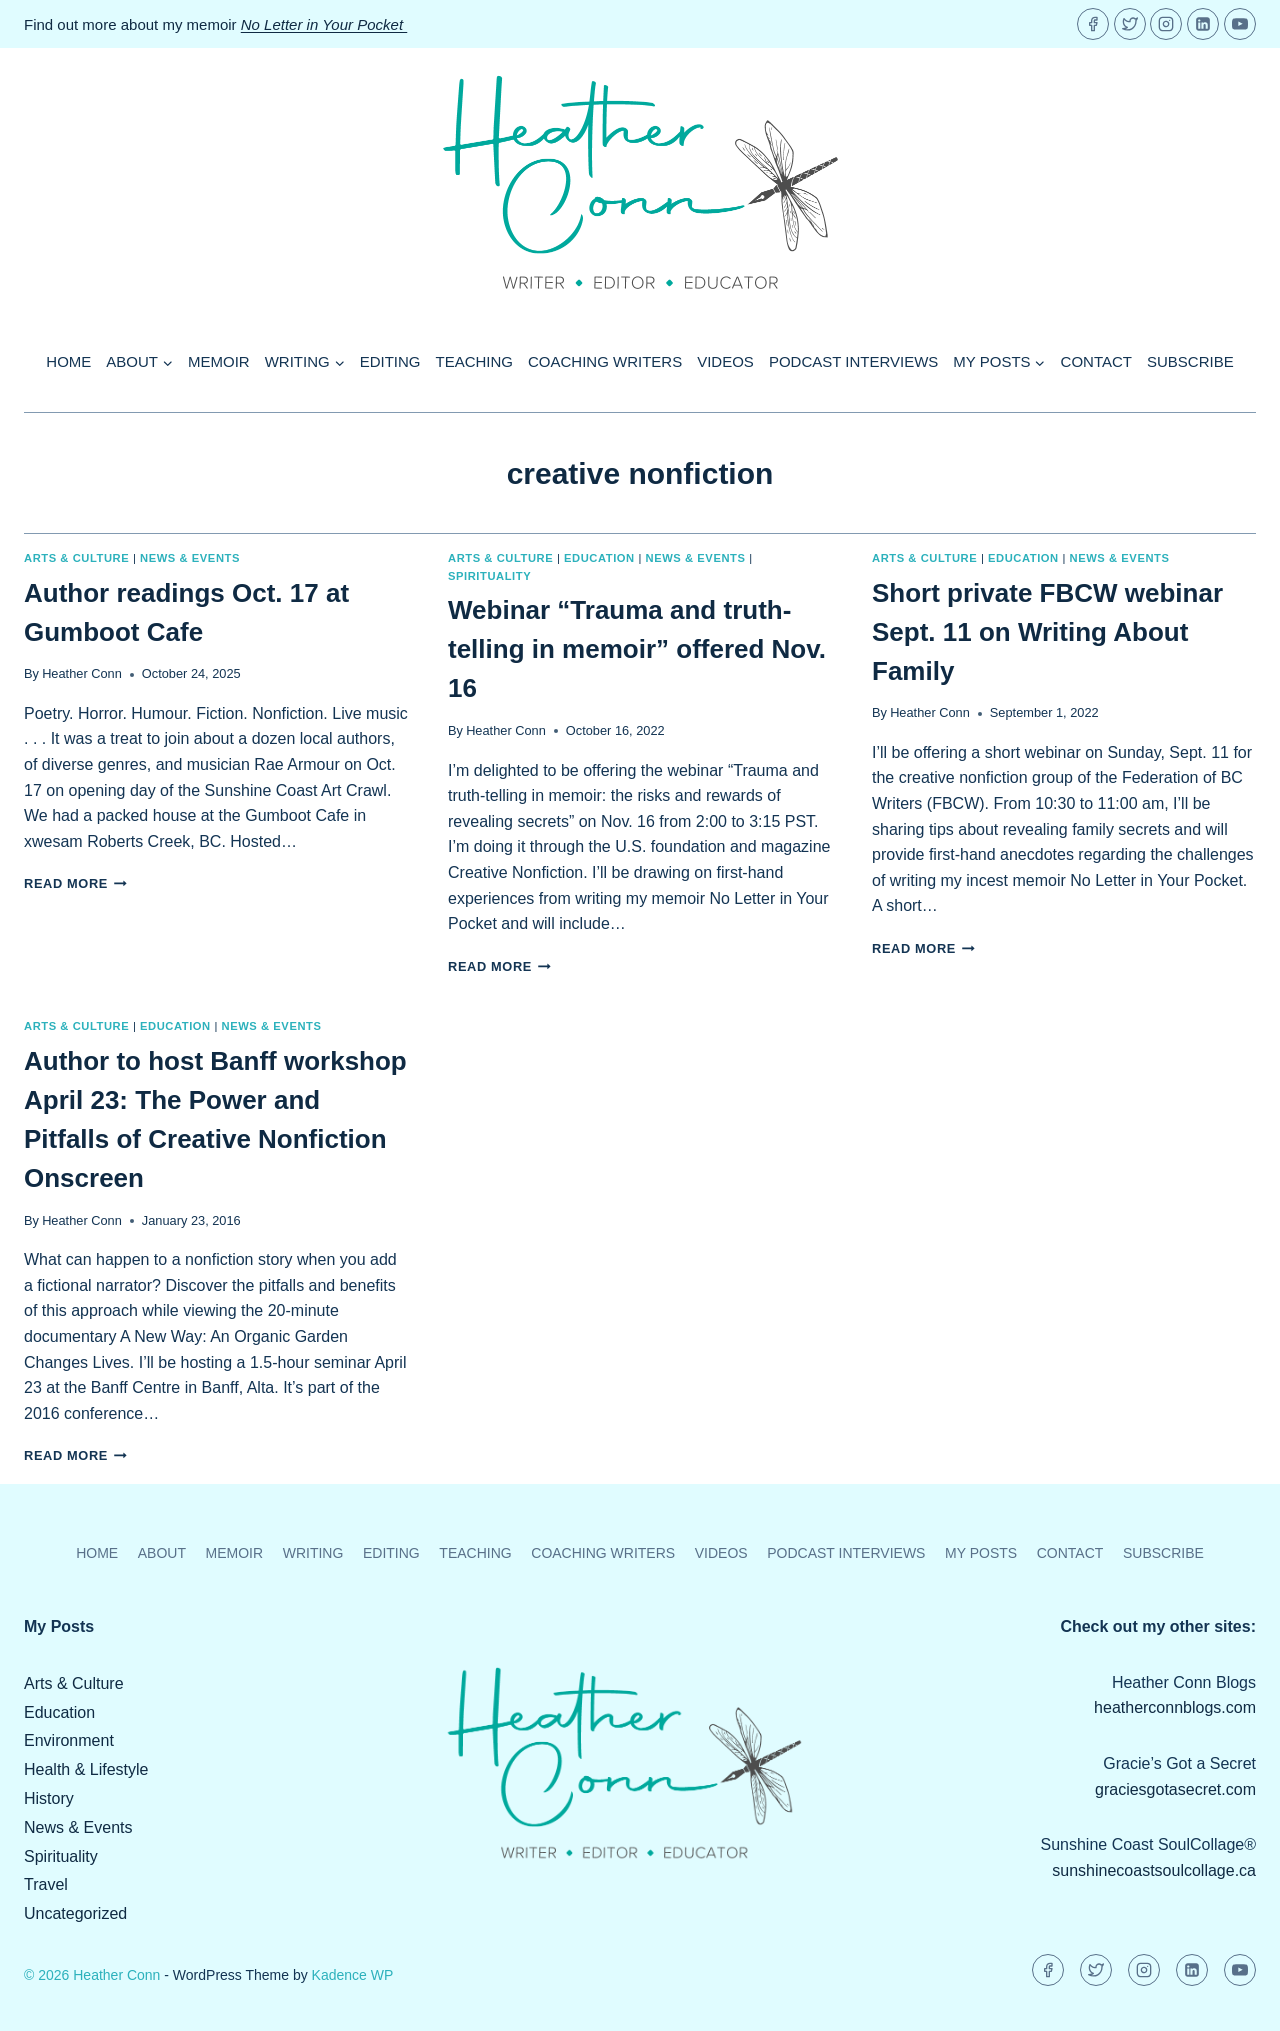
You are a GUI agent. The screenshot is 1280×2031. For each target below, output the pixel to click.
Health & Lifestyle (86, 1769)
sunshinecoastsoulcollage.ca (1154, 1870)
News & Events (190, 558)
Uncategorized (75, 1913)
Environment (69, 1740)
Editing (390, 361)
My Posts (981, 1553)
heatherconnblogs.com (1175, 1707)
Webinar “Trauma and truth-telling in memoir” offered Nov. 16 (637, 649)
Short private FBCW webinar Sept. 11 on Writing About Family (1047, 632)
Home (68, 361)
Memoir (219, 361)
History (49, 1798)
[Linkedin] (1203, 24)
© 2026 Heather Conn (92, 1975)
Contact (1096, 361)
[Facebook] (1093, 24)
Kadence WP (353, 1975)
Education (599, 558)
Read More (75, 883)
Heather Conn (82, 673)
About (162, 1553)
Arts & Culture (76, 558)
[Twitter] (1130, 24)
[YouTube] (1240, 24)
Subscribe (1190, 361)
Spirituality (489, 576)
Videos (725, 361)
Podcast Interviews (853, 361)
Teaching (475, 361)
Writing (313, 1553)
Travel (46, 1884)
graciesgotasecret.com (1175, 1789)
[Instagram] (1166, 24)
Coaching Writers (605, 361)
